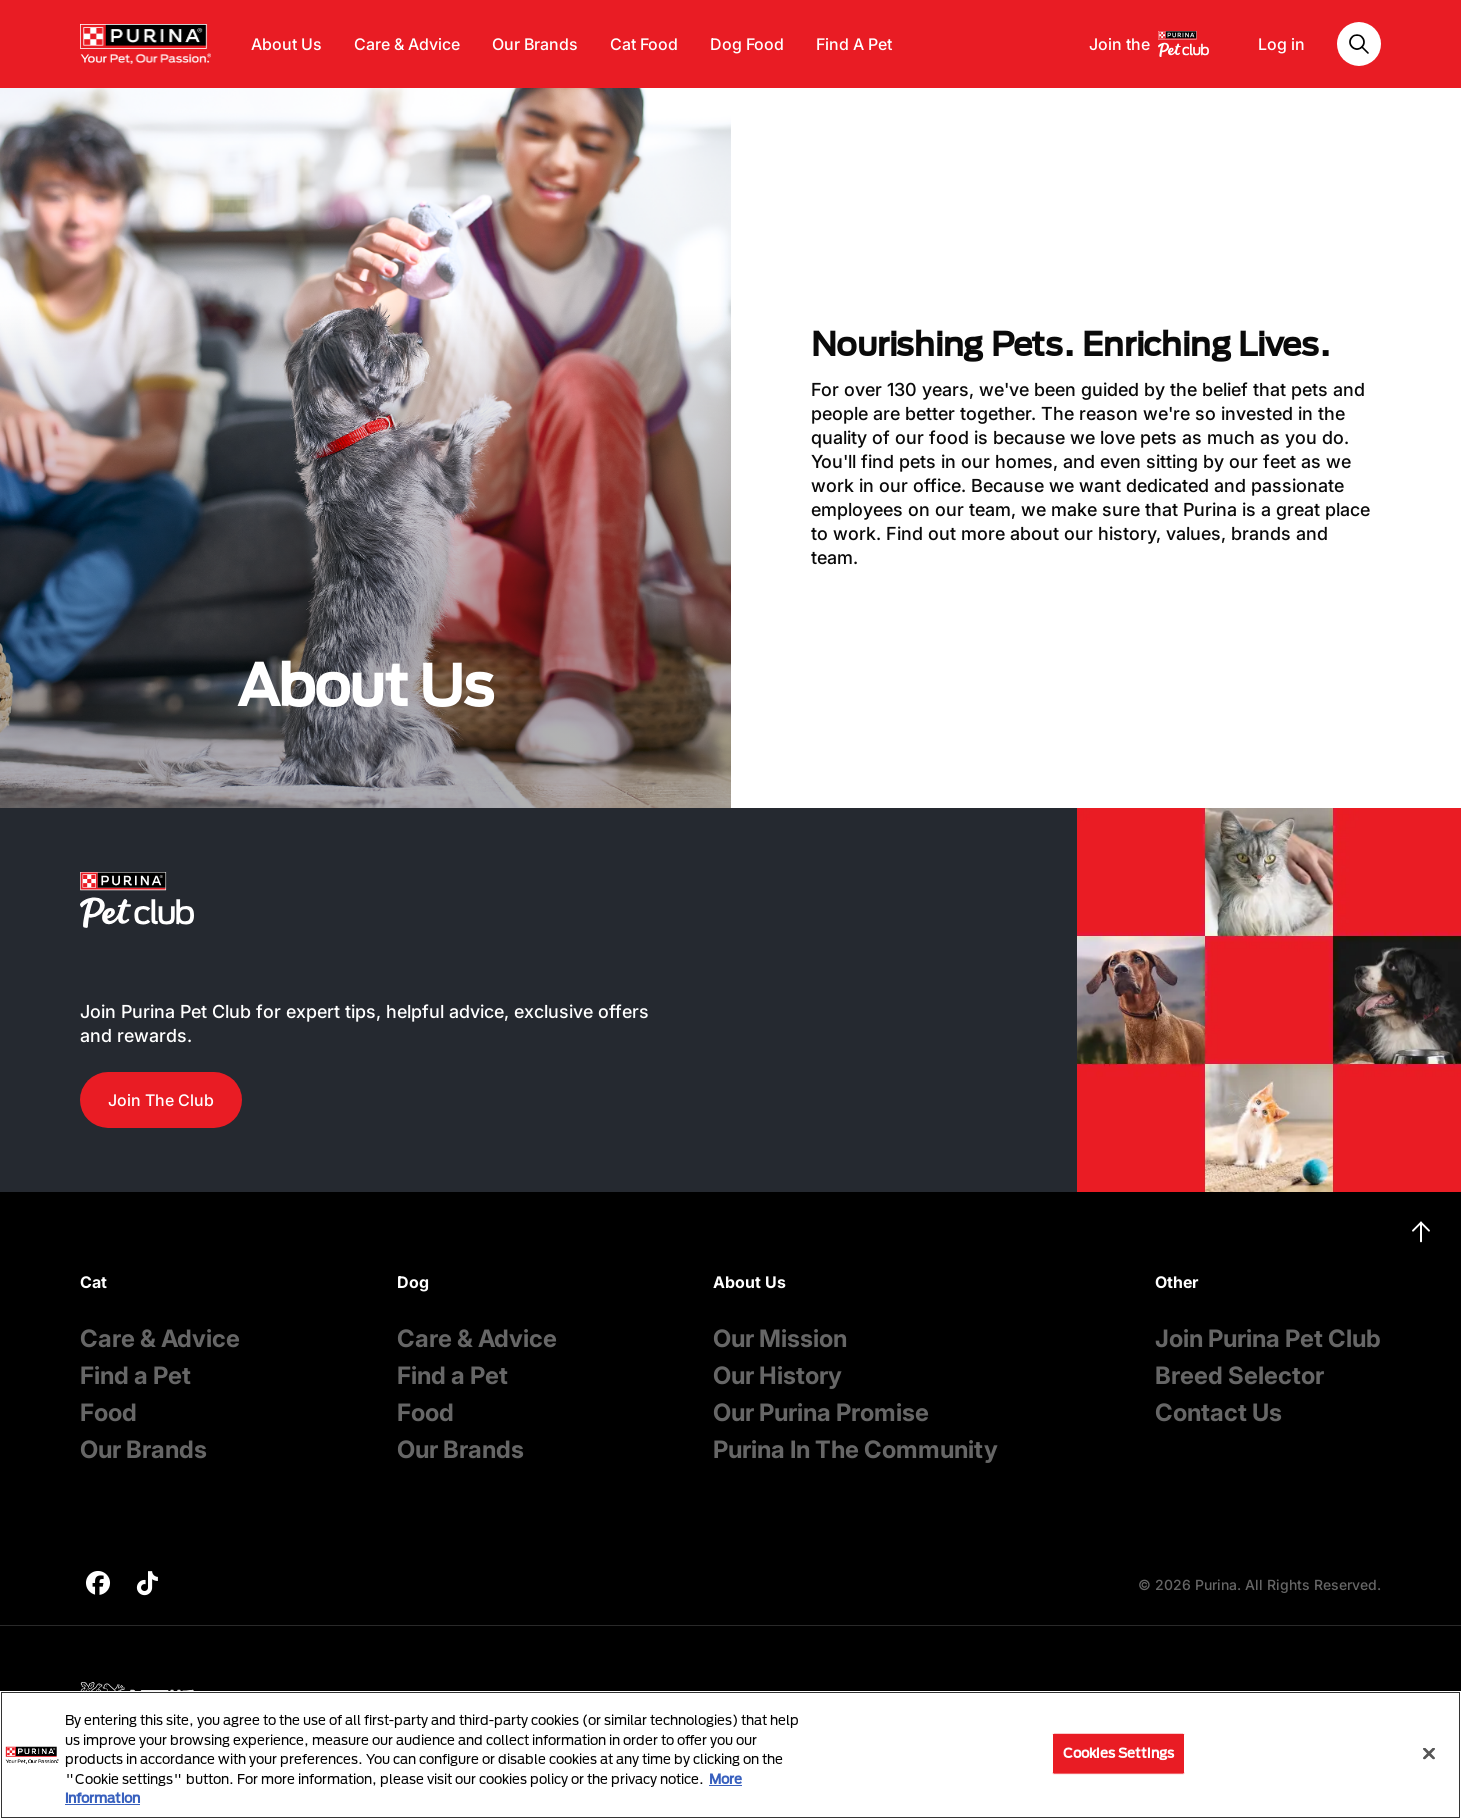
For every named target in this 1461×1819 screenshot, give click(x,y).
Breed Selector (1239, 1375)
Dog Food (747, 44)
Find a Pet (135, 1375)
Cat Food (644, 44)
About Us (286, 44)
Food (108, 1412)
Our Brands (535, 44)
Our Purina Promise (821, 1412)
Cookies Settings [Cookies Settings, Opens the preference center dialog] (1118, 1753)
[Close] (1429, 1754)
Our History (777, 1375)
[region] (730, 1755)
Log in (1281, 44)
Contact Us (1218, 1412)
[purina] (98, 1585)
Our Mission (780, 1338)
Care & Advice (407, 44)
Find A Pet (854, 44)
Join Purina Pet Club (1268, 1338)
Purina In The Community (855, 1449)
